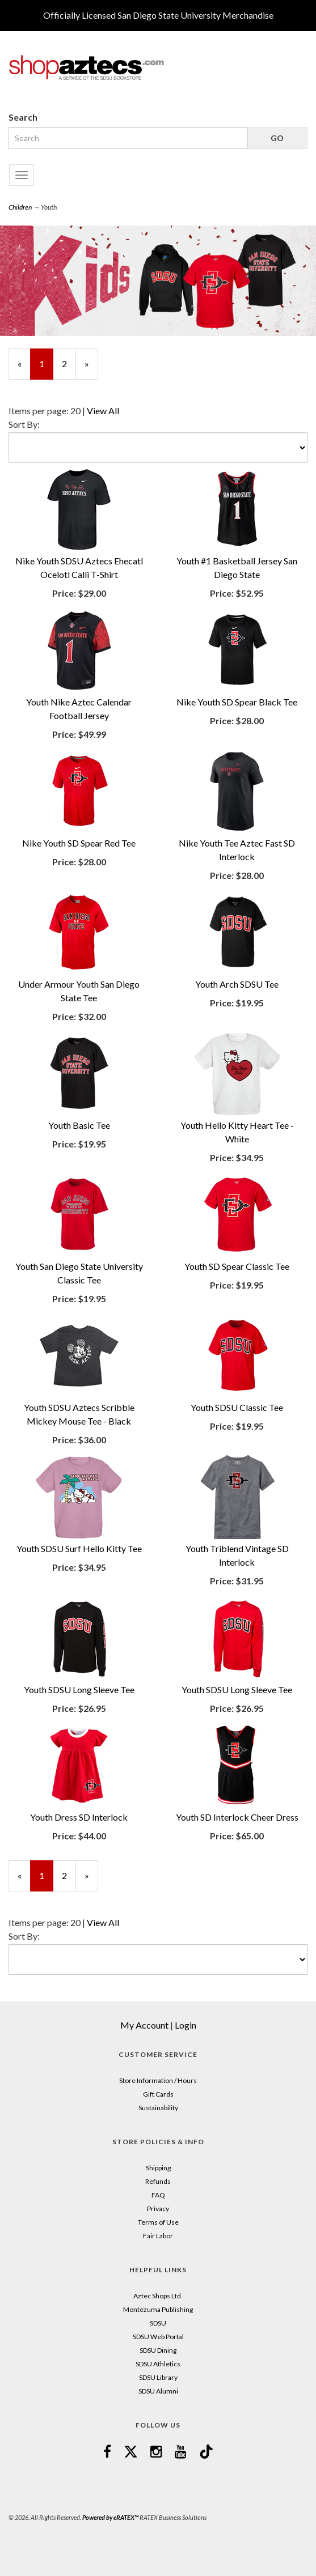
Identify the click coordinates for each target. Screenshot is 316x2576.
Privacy (158, 2208)
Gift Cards (158, 2094)
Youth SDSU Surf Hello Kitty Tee (79, 1548)
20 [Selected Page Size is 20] (75, 410)
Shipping (158, 2167)
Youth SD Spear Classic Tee (236, 1266)
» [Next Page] (91, 369)
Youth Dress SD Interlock (79, 1817)
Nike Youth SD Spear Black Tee (236, 701)
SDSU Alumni (158, 2391)
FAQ (158, 2195)
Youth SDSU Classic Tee (237, 1407)
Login (185, 2025)
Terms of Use (158, 2222)
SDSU (158, 2323)
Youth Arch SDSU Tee (237, 984)
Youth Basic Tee (79, 1125)
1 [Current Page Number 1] (46, 369)
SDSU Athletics (158, 2364)
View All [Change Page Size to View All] (103, 410)
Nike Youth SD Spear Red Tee (79, 843)
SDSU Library (158, 2377)
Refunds (158, 2181)
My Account (144, 2025)
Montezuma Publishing (158, 2309)
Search (23, 117)
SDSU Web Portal (158, 2336)
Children (20, 207)
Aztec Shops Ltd (157, 2296)
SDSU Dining (158, 2350)
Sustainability (158, 2107)
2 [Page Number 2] (69, 363)
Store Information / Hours (158, 2080)
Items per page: (39, 410)
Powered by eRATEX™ (110, 2517)
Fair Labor (158, 2235)
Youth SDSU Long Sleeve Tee (79, 1689)
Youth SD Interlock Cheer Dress (237, 1817)
